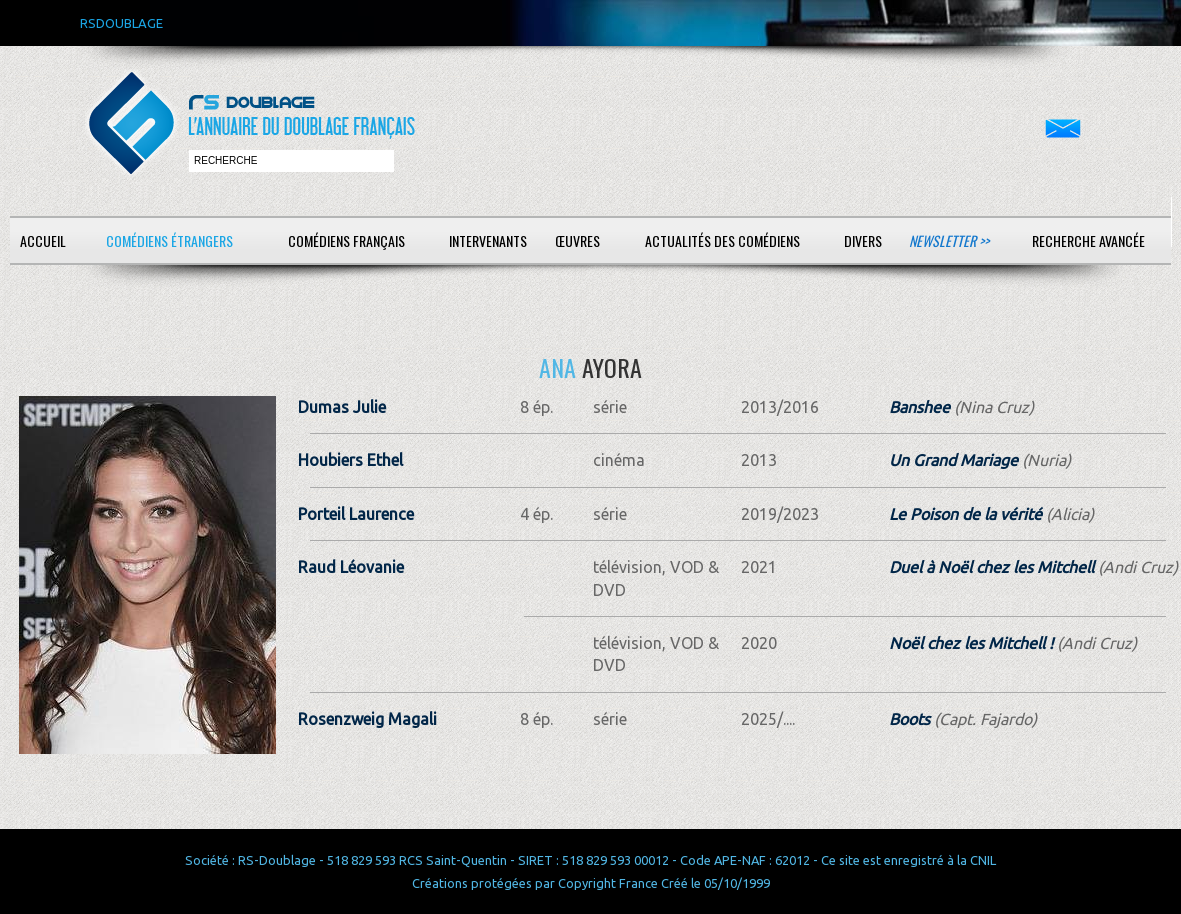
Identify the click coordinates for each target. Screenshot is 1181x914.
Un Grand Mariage (953, 460)
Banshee (919, 407)
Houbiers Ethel (350, 460)
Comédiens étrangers (169, 240)
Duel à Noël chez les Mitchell (991, 567)
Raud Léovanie (351, 567)
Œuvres (577, 240)
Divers (863, 240)
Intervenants (488, 240)
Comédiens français (346, 240)
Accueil (43, 240)
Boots (909, 719)
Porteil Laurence (356, 514)
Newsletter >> (949, 240)
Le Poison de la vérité (965, 514)
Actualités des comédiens (722, 240)
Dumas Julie (342, 407)
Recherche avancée (1088, 240)
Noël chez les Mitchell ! (971, 643)
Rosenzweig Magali (367, 719)
